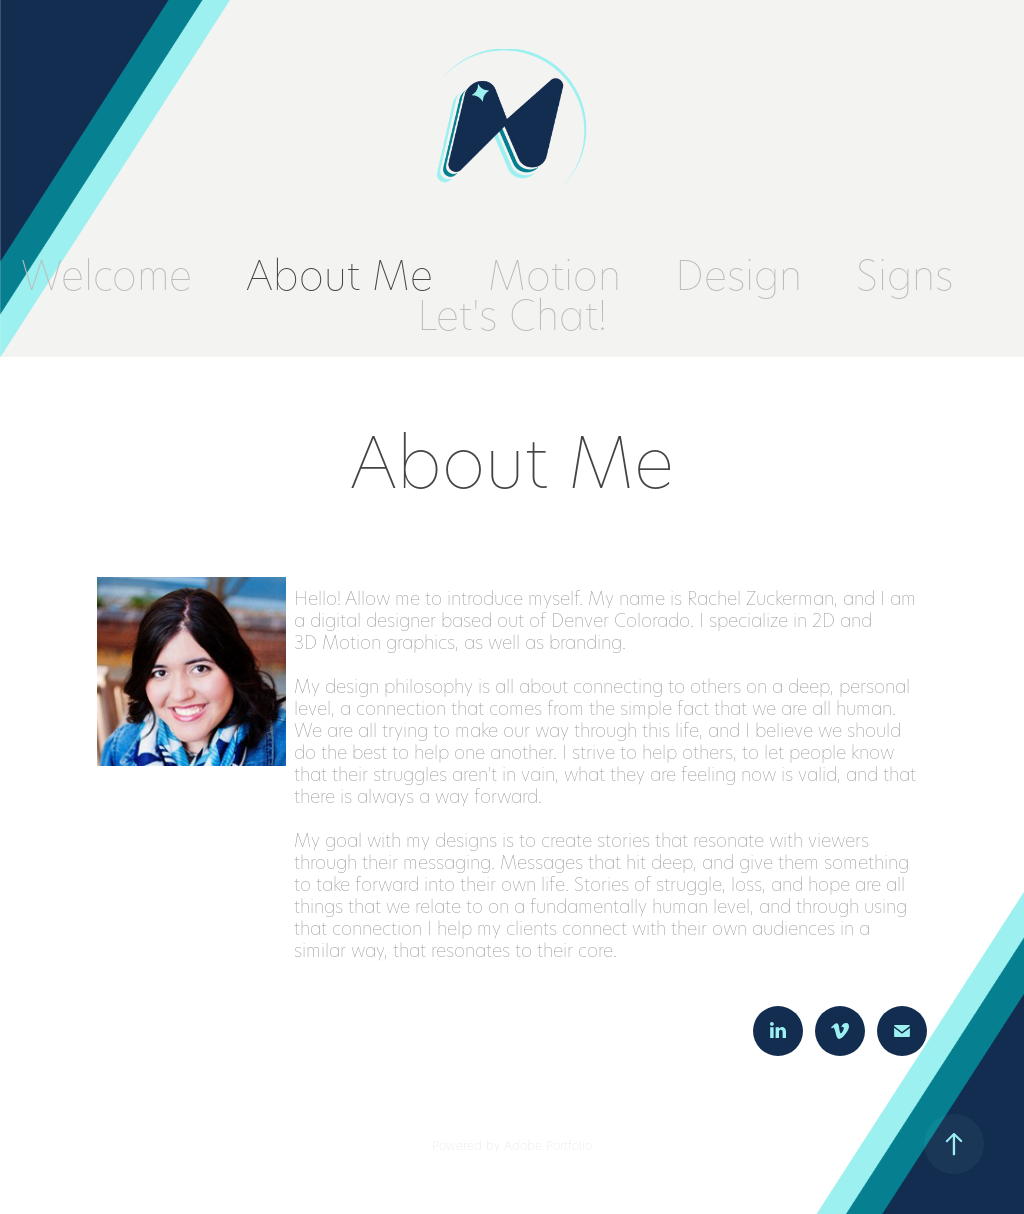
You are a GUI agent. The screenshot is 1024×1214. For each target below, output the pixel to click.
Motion (554, 274)
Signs (904, 274)
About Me (339, 274)
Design (738, 274)
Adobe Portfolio (548, 1145)
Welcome (106, 274)
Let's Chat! (512, 314)
